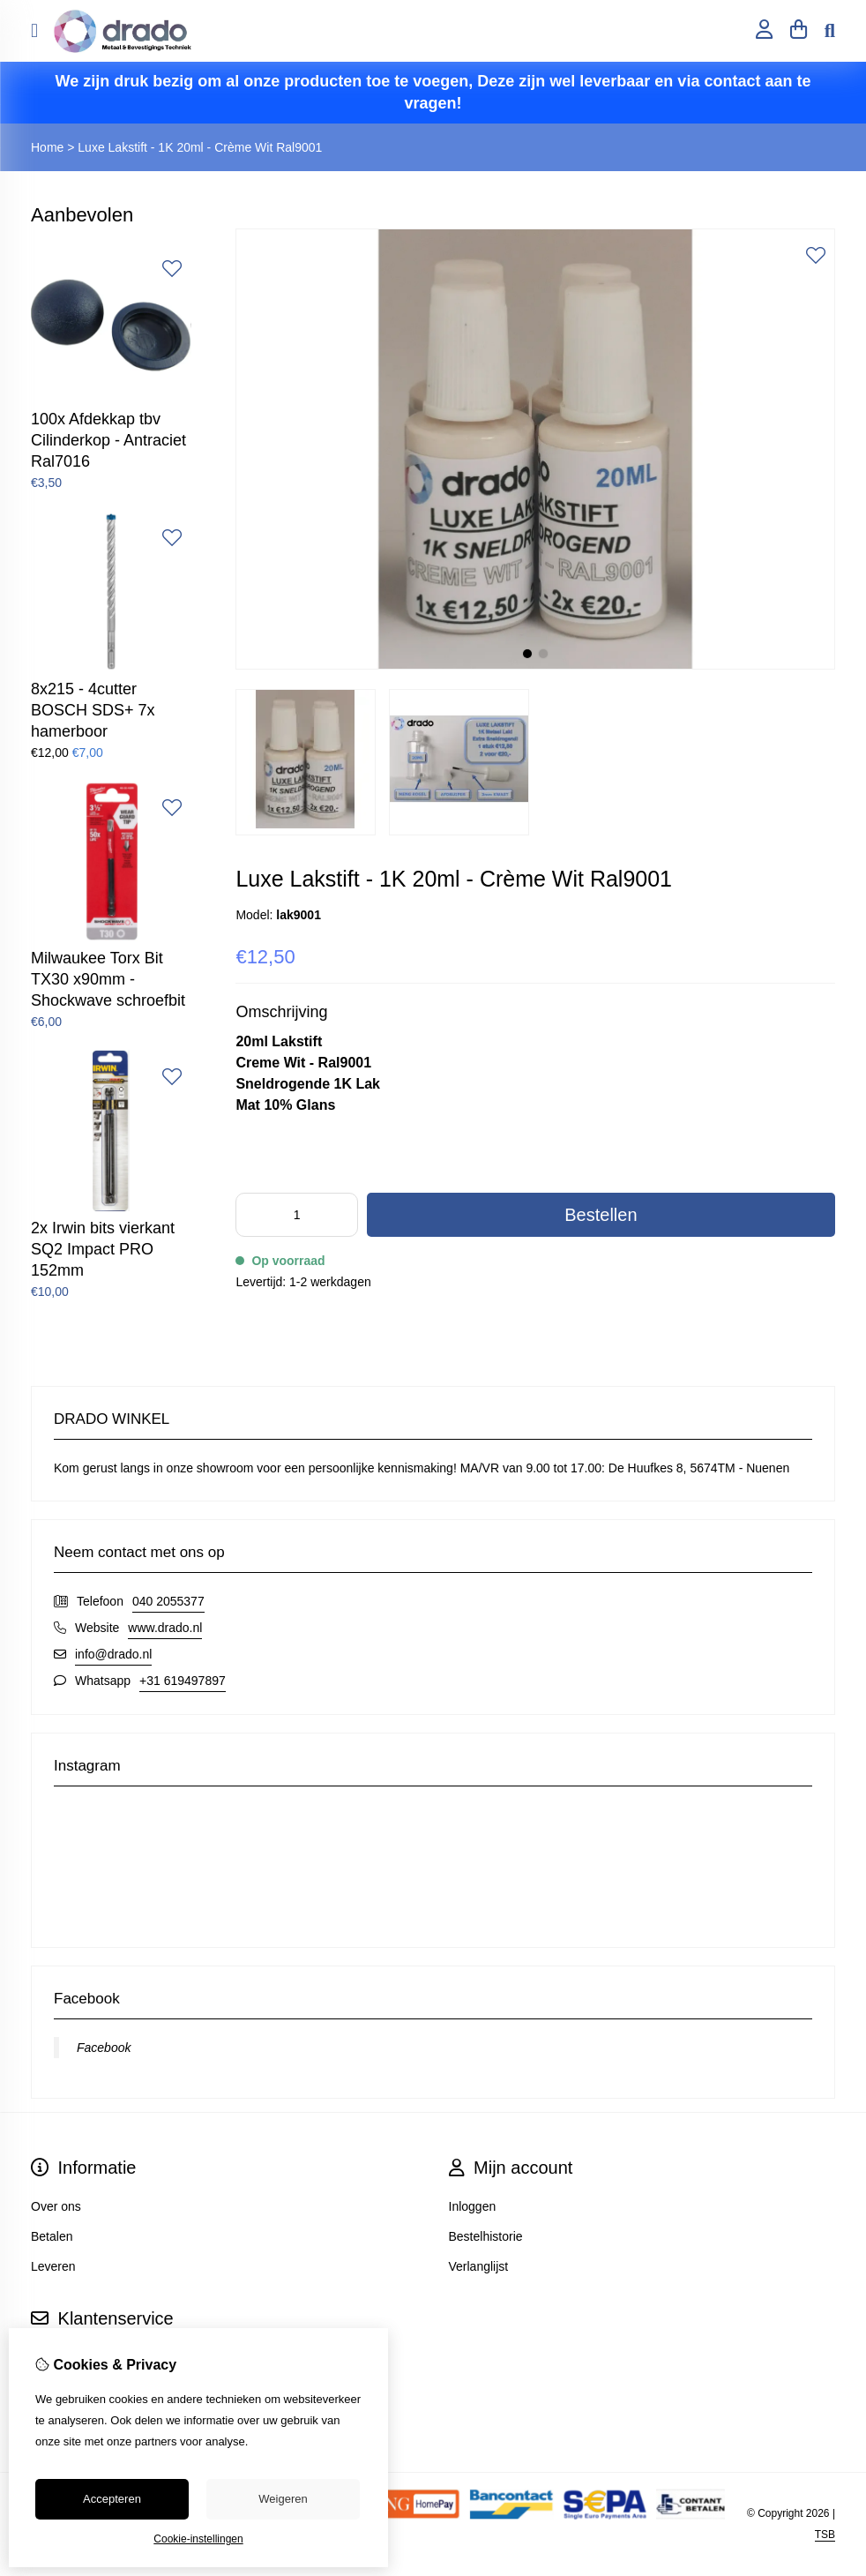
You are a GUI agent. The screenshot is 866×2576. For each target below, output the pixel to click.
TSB (825, 2534)
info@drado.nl (113, 1654)
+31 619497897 (182, 1681)
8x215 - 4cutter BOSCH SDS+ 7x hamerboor (93, 710)
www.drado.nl (165, 1628)
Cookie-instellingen (198, 2539)
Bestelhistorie (486, 2236)
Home (47, 147)
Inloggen (472, 2206)
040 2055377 (168, 1601)
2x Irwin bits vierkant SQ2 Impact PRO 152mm (103, 1249)
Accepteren (112, 2498)
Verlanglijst (479, 2266)
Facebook (104, 2048)
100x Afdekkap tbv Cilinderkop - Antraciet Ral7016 (108, 440)
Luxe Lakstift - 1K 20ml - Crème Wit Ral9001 (200, 147)
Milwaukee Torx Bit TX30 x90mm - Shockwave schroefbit (108, 979)
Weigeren (282, 2498)
